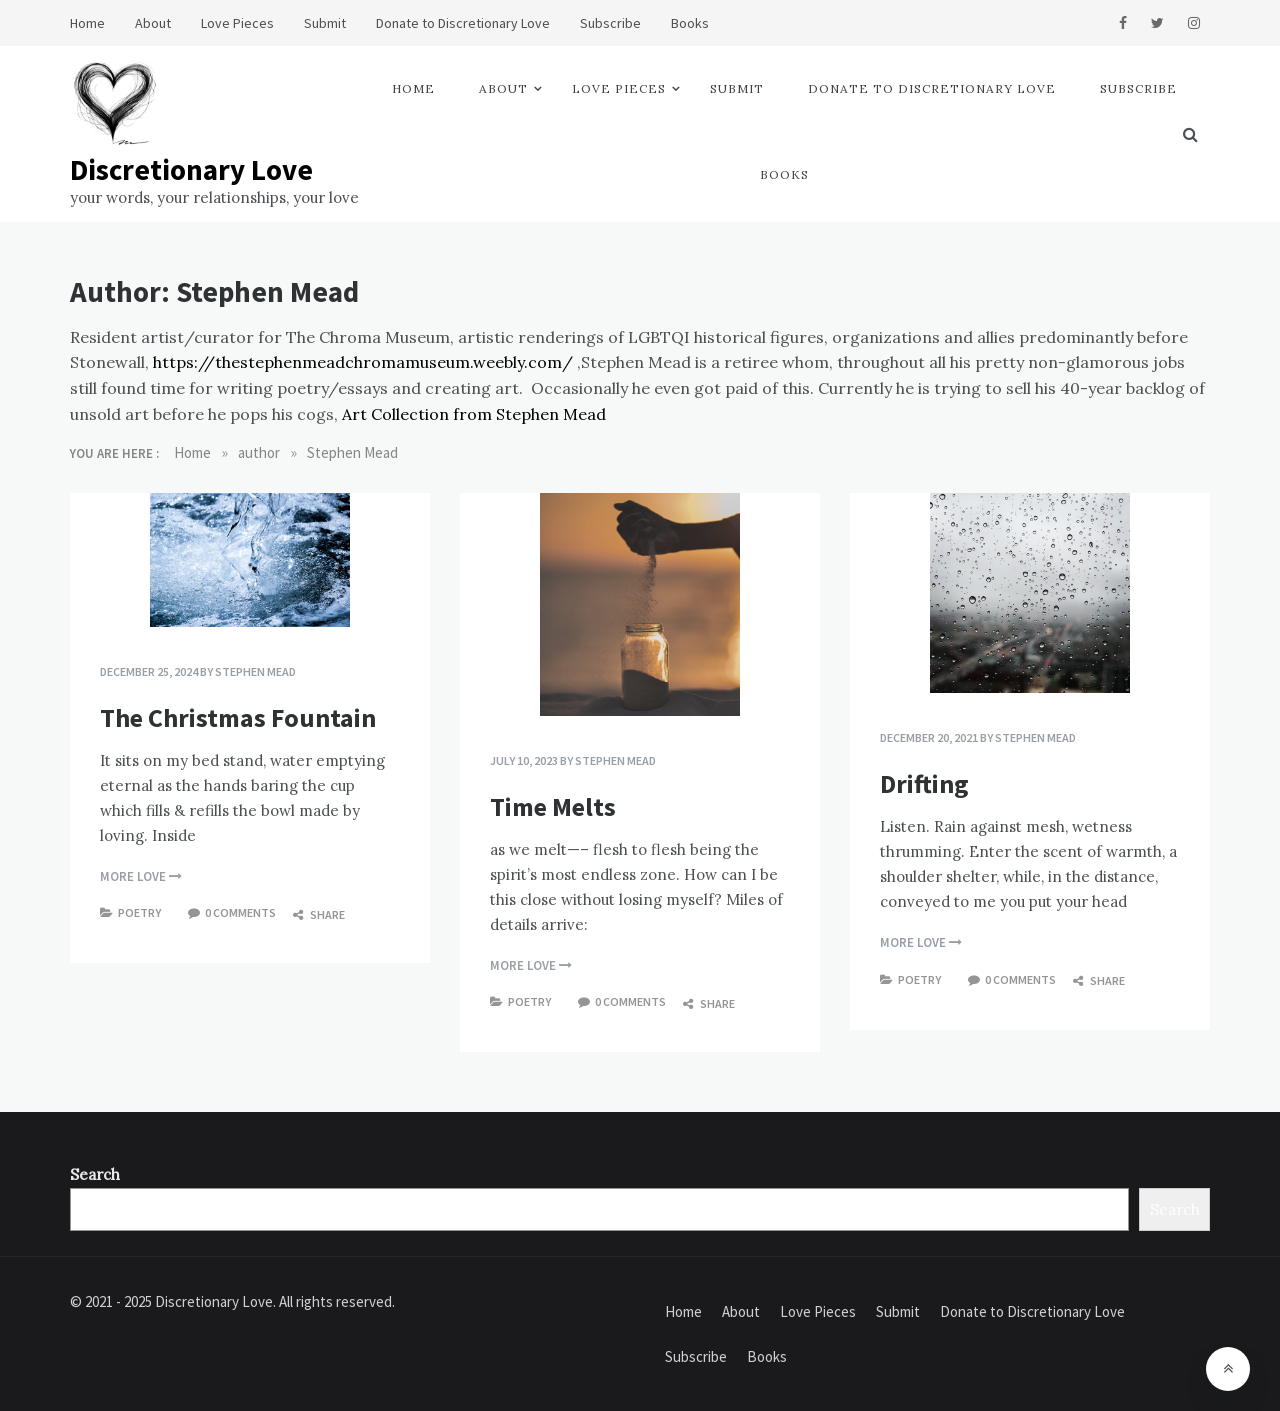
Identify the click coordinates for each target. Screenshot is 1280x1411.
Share (319, 914)
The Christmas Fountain (238, 717)
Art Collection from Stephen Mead (474, 414)
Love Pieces (237, 23)
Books (690, 23)
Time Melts (553, 806)
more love (141, 876)
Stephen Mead (255, 671)
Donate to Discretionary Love (463, 23)
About (153, 23)
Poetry (139, 912)
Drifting (924, 783)
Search (95, 1174)
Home (87, 23)
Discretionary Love (191, 169)
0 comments (240, 912)
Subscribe (610, 23)
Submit (325, 23)
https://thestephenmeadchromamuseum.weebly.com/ (363, 362)
